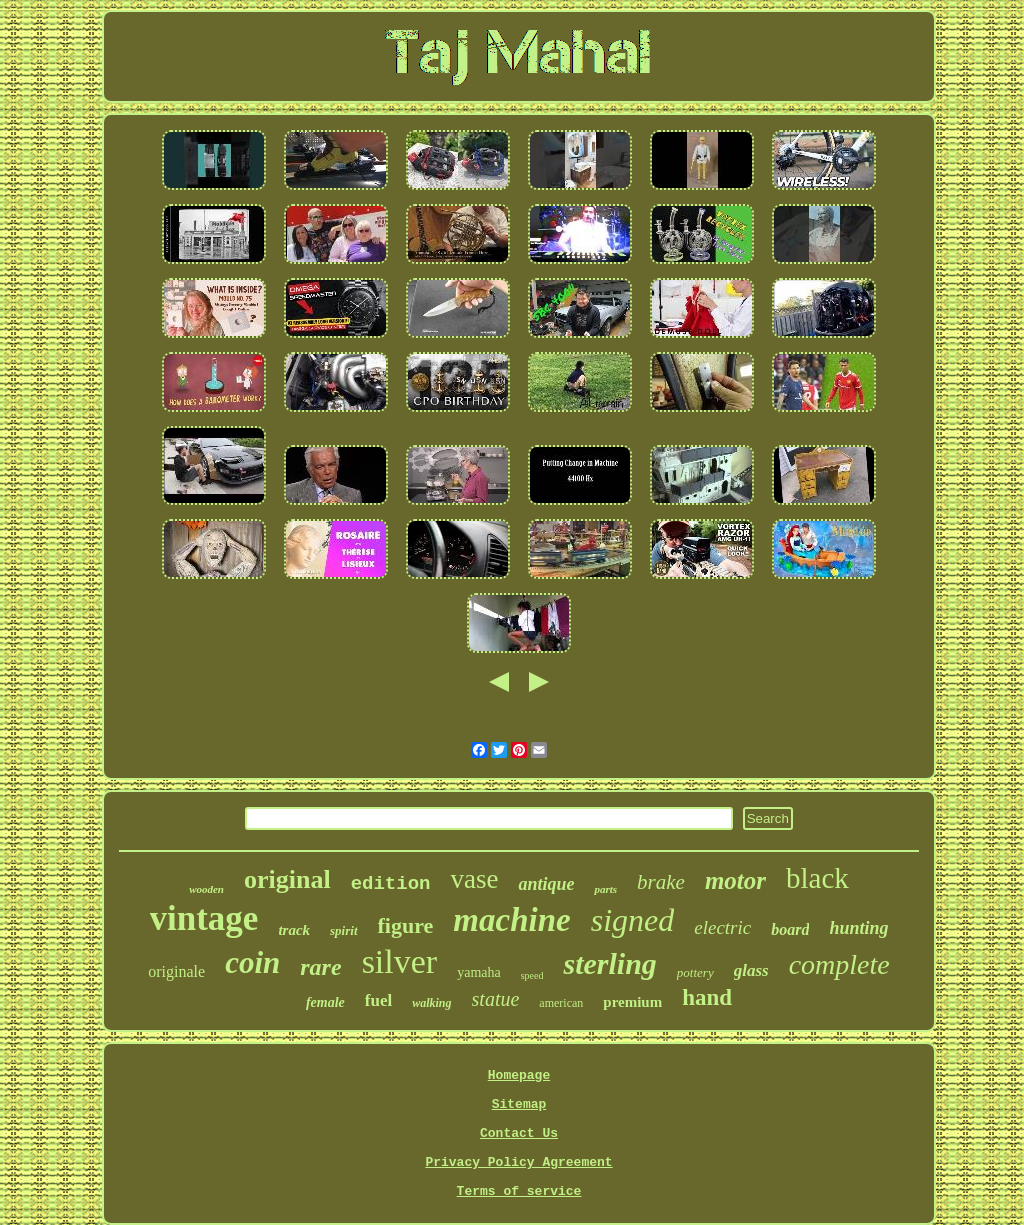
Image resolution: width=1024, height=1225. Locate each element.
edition (391, 884)
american (561, 1003)
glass (751, 970)
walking (431, 1003)
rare (320, 967)
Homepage (519, 1075)
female (325, 1002)
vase (474, 879)
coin (252, 962)
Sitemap (519, 1104)
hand (707, 997)
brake (661, 882)
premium (632, 1002)
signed (633, 920)
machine (511, 920)
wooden (206, 889)
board (790, 929)
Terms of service (519, 1191)
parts (605, 889)
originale (176, 971)
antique (546, 884)
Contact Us (519, 1133)
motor (735, 880)
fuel (378, 1000)
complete (839, 964)
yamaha (479, 972)
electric (722, 927)
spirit (343, 930)
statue (496, 999)
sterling (609, 963)
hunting (858, 928)
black (817, 878)
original (287, 879)
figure (406, 925)
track (294, 930)
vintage (204, 918)
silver (400, 961)
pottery (695, 972)
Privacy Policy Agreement (518, 1162)
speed (532, 975)
